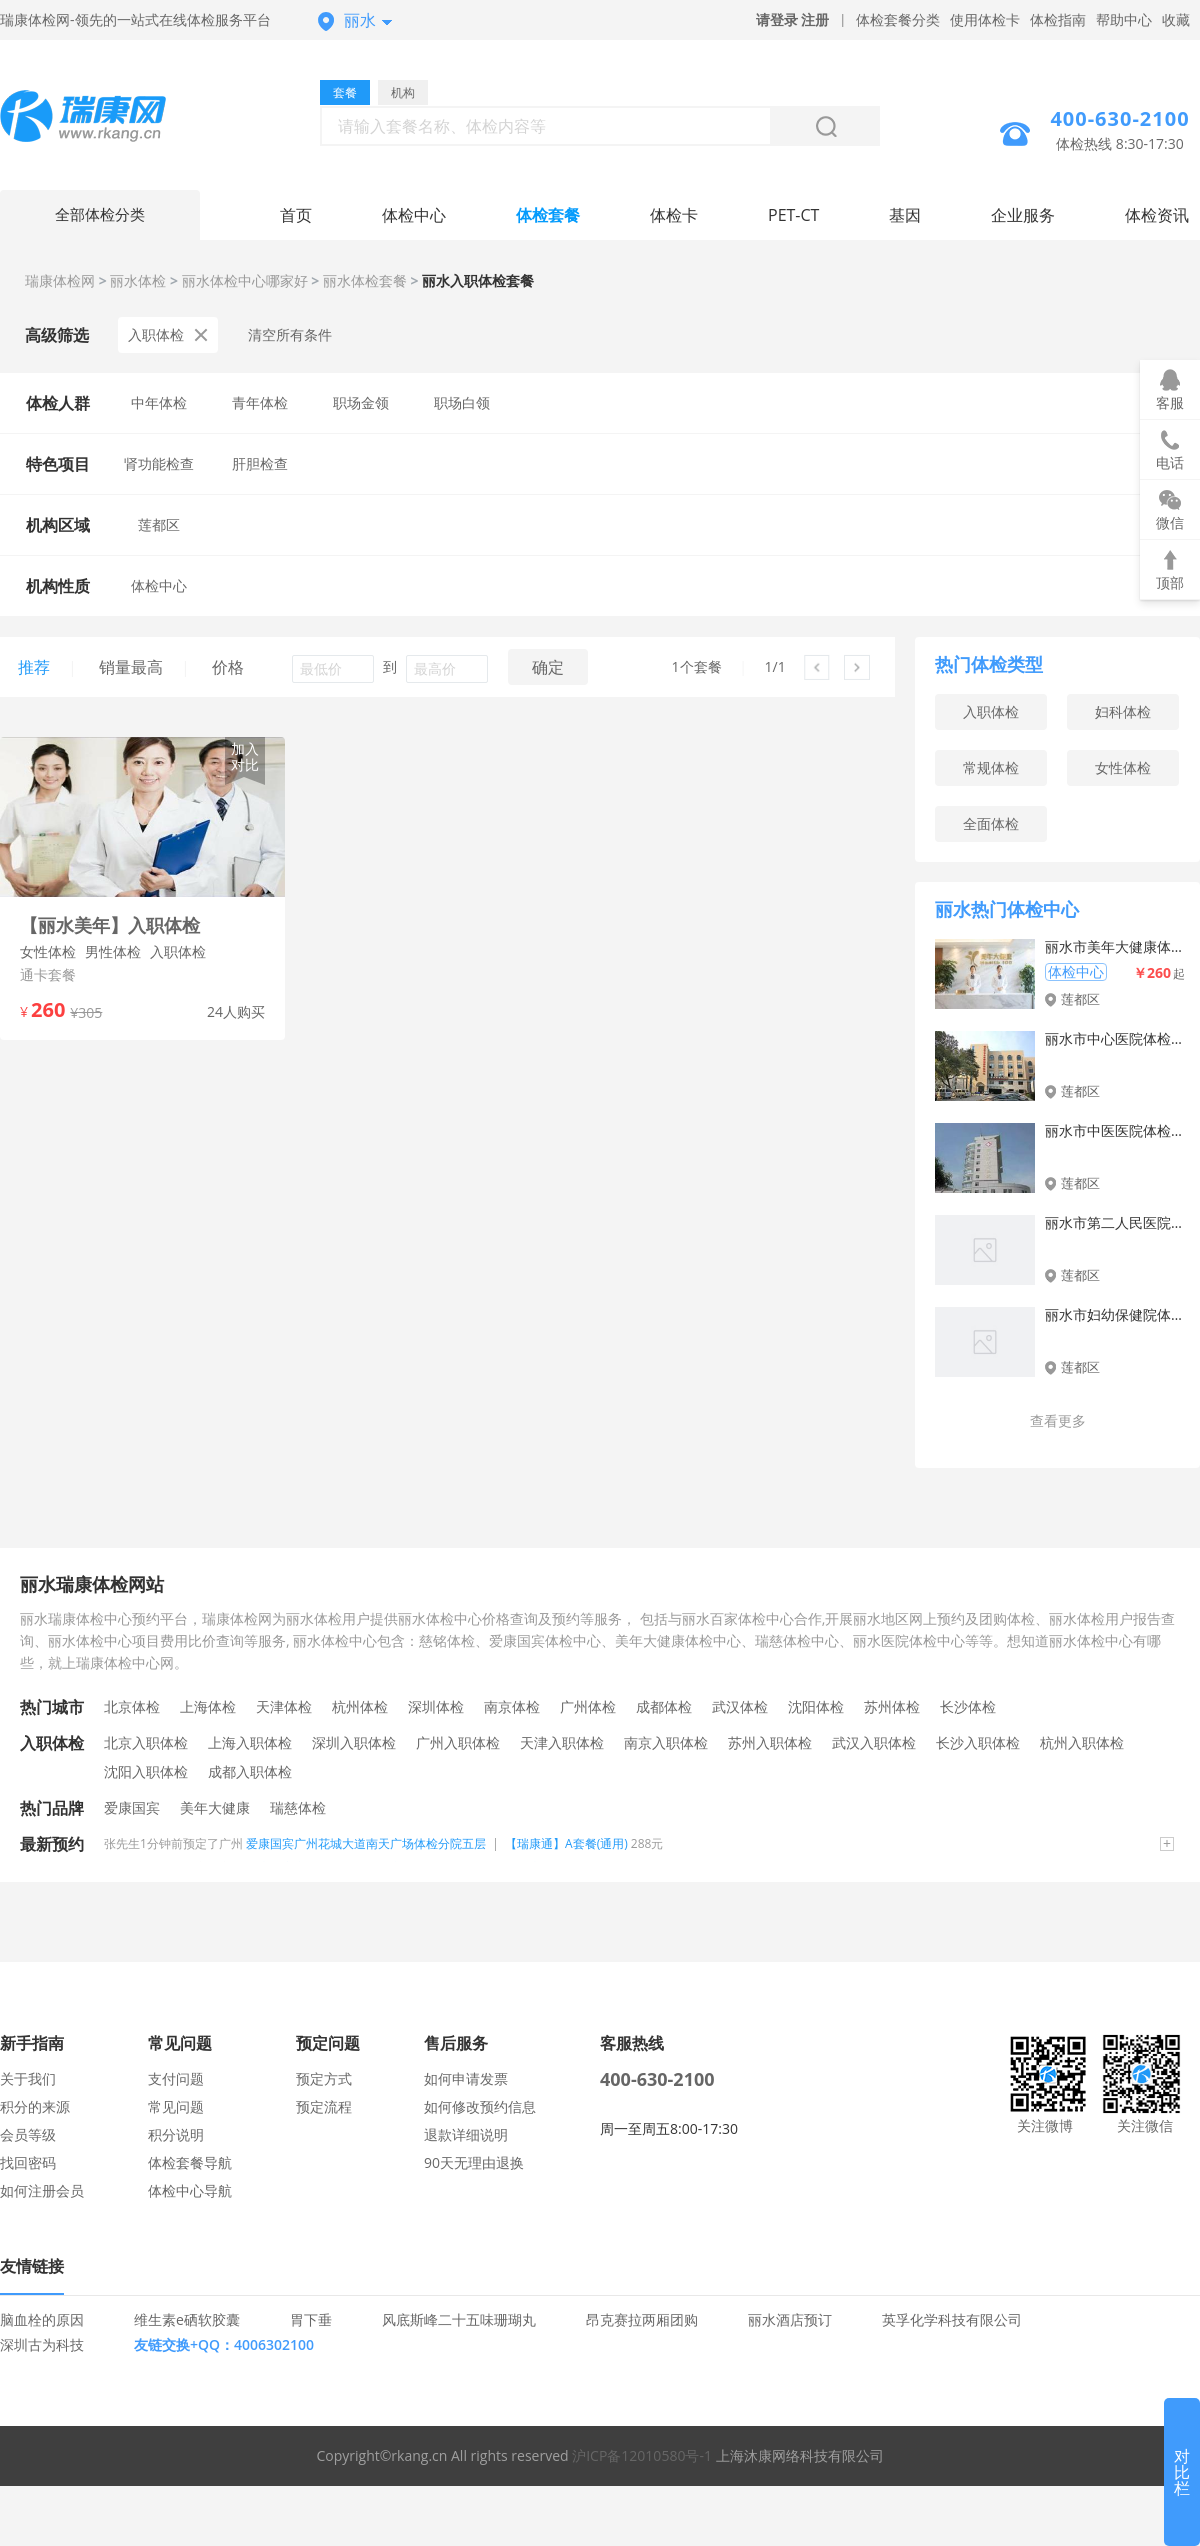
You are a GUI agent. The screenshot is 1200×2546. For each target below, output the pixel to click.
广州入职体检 (458, 1742)
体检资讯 (1157, 215)
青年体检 (260, 402)
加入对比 (245, 756)
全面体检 (991, 823)
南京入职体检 (666, 1742)
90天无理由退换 (474, 2162)
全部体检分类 (100, 215)
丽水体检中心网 (100, 118)
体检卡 (674, 215)
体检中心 (414, 215)
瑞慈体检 (298, 1807)
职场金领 (361, 402)
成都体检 (664, 1706)
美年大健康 (215, 1807)
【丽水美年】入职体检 (110, 925)
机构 (403, 92)
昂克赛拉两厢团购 (642, 2319)
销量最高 (131, 667)
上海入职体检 (250, 1742)
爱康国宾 (132, 1807)
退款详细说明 (466, 2134)
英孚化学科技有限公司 (952, 2319)
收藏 (1176, 19)
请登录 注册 (793, 19)
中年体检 (159, 402)
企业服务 (1023, 215)
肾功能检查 (159, 463)
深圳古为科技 (42, 2344)
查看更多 (1058, 1420)
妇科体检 (1123, 711)
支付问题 (176, 2078)
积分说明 (176, 2134)
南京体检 (512, 1706)
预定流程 (324, 2106)
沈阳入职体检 (146, 1771)
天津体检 (284, 1706)
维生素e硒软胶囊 (187, 2319)
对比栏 (1182, 2472)
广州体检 (588, 1706)
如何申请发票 (466, 2078)
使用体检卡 (985, 19)
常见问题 (176, 2106)
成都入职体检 (250, 1771)
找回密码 (28, 2162)
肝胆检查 (260, 463)
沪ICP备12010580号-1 (642, 2455)
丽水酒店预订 (790, 2319)
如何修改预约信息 (480, 2106)
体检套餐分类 (898, 19)
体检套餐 (548, 215)
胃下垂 (311, 2319)
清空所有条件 (290, 334)
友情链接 (32, 2266)
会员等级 (28, 2134)
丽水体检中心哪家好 (245, 280)
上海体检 (208, 1706)
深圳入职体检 (354, 1742)
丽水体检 (138, 280)
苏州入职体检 (770, 1742)
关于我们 (28, 2078)
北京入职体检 (146, 1742)
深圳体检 (436, 1706)
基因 (905, 215)
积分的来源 (35, 2106)
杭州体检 (360, 1706)
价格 (228, 667)
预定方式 (324, 2078)
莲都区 (159, 524)
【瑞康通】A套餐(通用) (566, 1843)
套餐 (345, 92)
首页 (296, 215)
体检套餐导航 (190, 2162)
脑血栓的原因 (42, 2319)
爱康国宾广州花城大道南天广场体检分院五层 (366, 1843)
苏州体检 (892, 1706)
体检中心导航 (190, 2190)
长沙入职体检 (978, 1742)
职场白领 (462, 402)
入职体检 (168, 334)
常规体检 (991, 767)
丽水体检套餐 (365, 280)
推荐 (34, 667)
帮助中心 (1124, 19)
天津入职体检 (562, 1742)
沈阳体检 (816, 1706)
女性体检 (1123, 767)
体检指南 (1058, 19)
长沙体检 (968, 1706)
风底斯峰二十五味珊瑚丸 (459, 2319)
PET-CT (793, 215)
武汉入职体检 (874, 1742)
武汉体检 (740, 1706)
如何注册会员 (42, 2190)
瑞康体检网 (60, 280)
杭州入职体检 (1082, 1742)
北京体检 (132, 1706)
